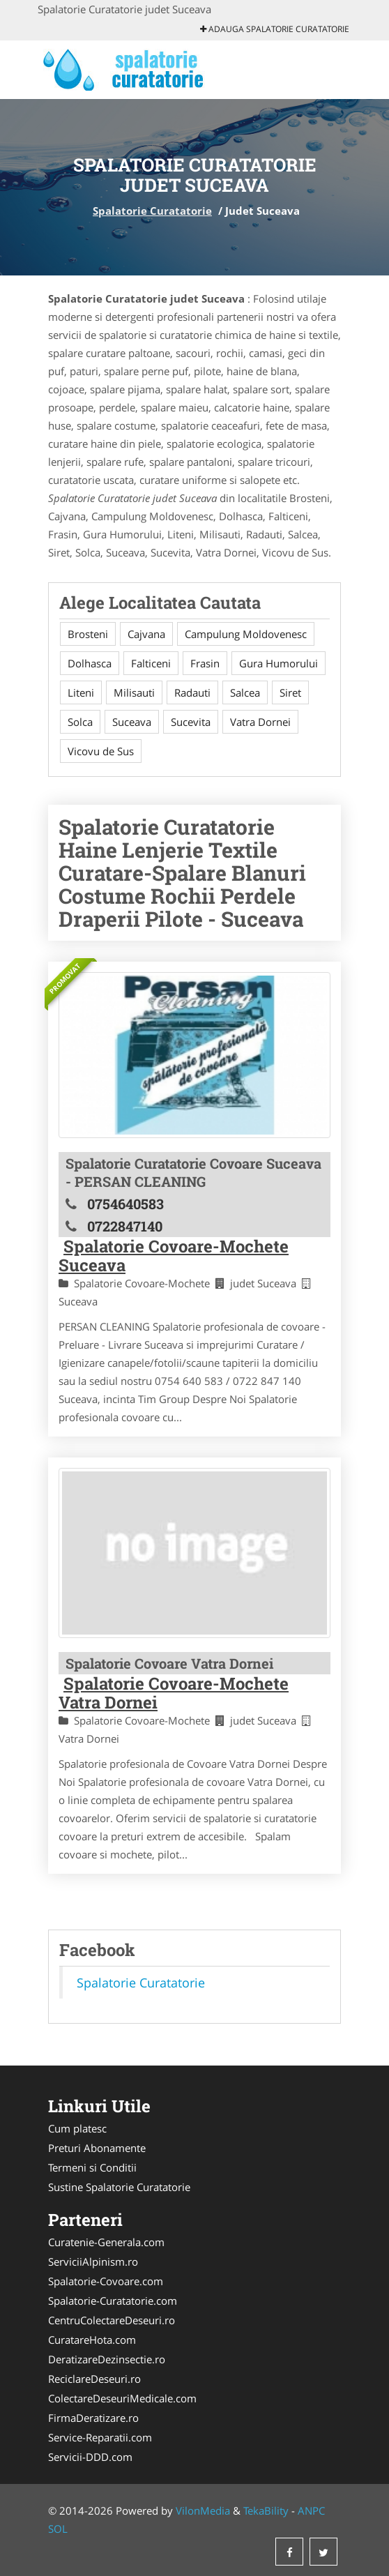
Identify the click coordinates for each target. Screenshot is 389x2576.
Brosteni (88, 634)
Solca (80, 722)
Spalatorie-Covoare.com (105, 2281)
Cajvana (146, 634)
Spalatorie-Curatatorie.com (112, 2300)
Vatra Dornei (260, 722)
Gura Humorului (278, 663)
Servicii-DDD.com (90, 2456)
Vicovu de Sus (101, 751)
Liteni (81, 692)
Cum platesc (77, 2128)
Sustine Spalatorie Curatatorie (119, 2187)
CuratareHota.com (92, 2339)
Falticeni (151, 663)
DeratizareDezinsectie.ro (106, 2359)
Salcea (245, 692)
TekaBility (266, 2510)
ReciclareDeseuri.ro (94, 2378)
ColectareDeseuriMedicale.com (122, 2398)
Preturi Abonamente (97, 2148)
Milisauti (134, 692)
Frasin (205, 663)
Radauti (192, 692)
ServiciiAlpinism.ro (93, 2261)
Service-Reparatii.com (100, 2437)
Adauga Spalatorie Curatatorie (274, 29)
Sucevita (191, 722)
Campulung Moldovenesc (246, 634)
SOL (58, 2529)
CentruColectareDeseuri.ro (111, 2320)
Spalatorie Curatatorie (152, 211)
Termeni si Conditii (92, 2167)
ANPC (311, 2510)
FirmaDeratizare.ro (93, 2417)
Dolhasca (90, 663)
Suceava (131, 722)
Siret (290, 692)
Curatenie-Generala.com (106, 2242)
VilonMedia (203, 2510)
